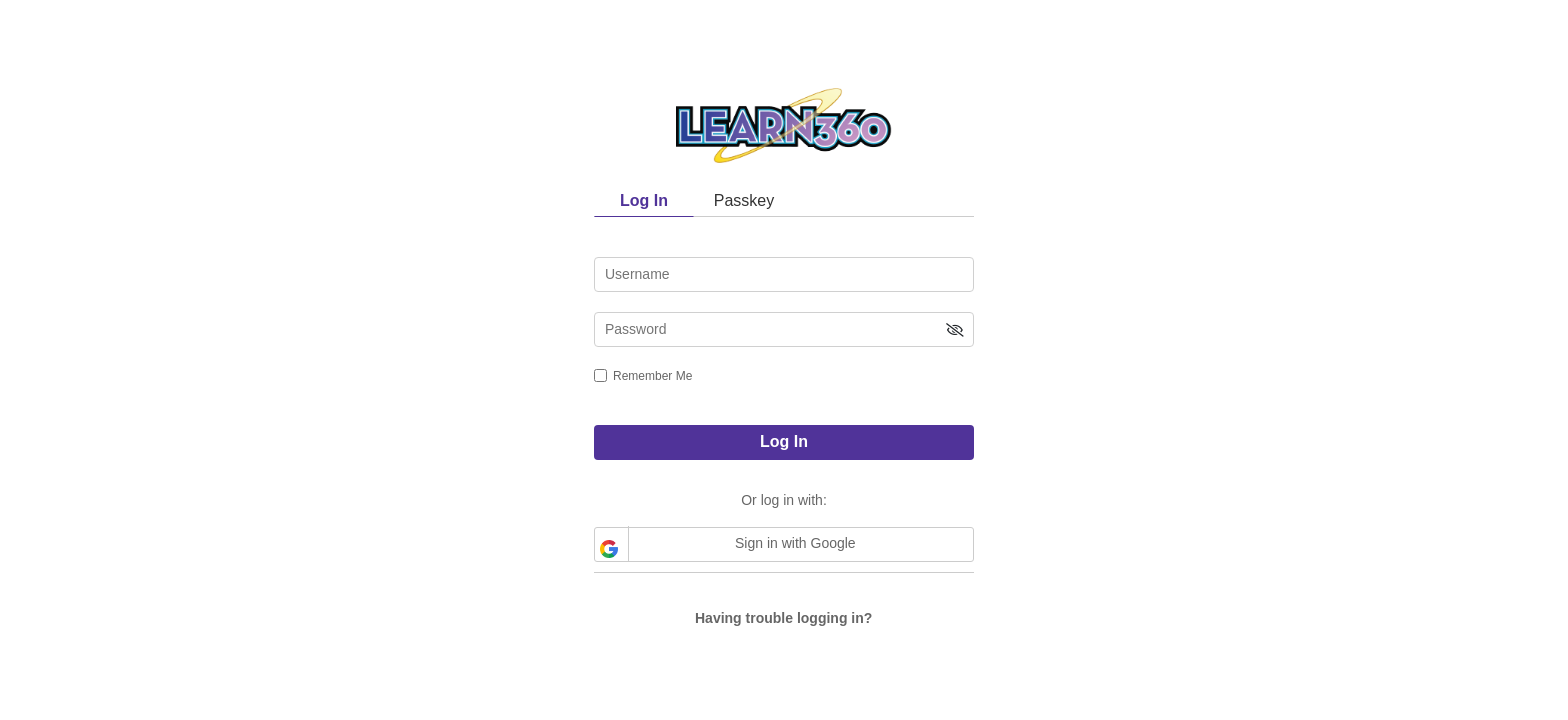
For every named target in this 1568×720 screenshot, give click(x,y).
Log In (784, 441)
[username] (784, 274)
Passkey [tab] (744, 200)
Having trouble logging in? (783, 618)
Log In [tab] (644, 200)
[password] (784, 329)
